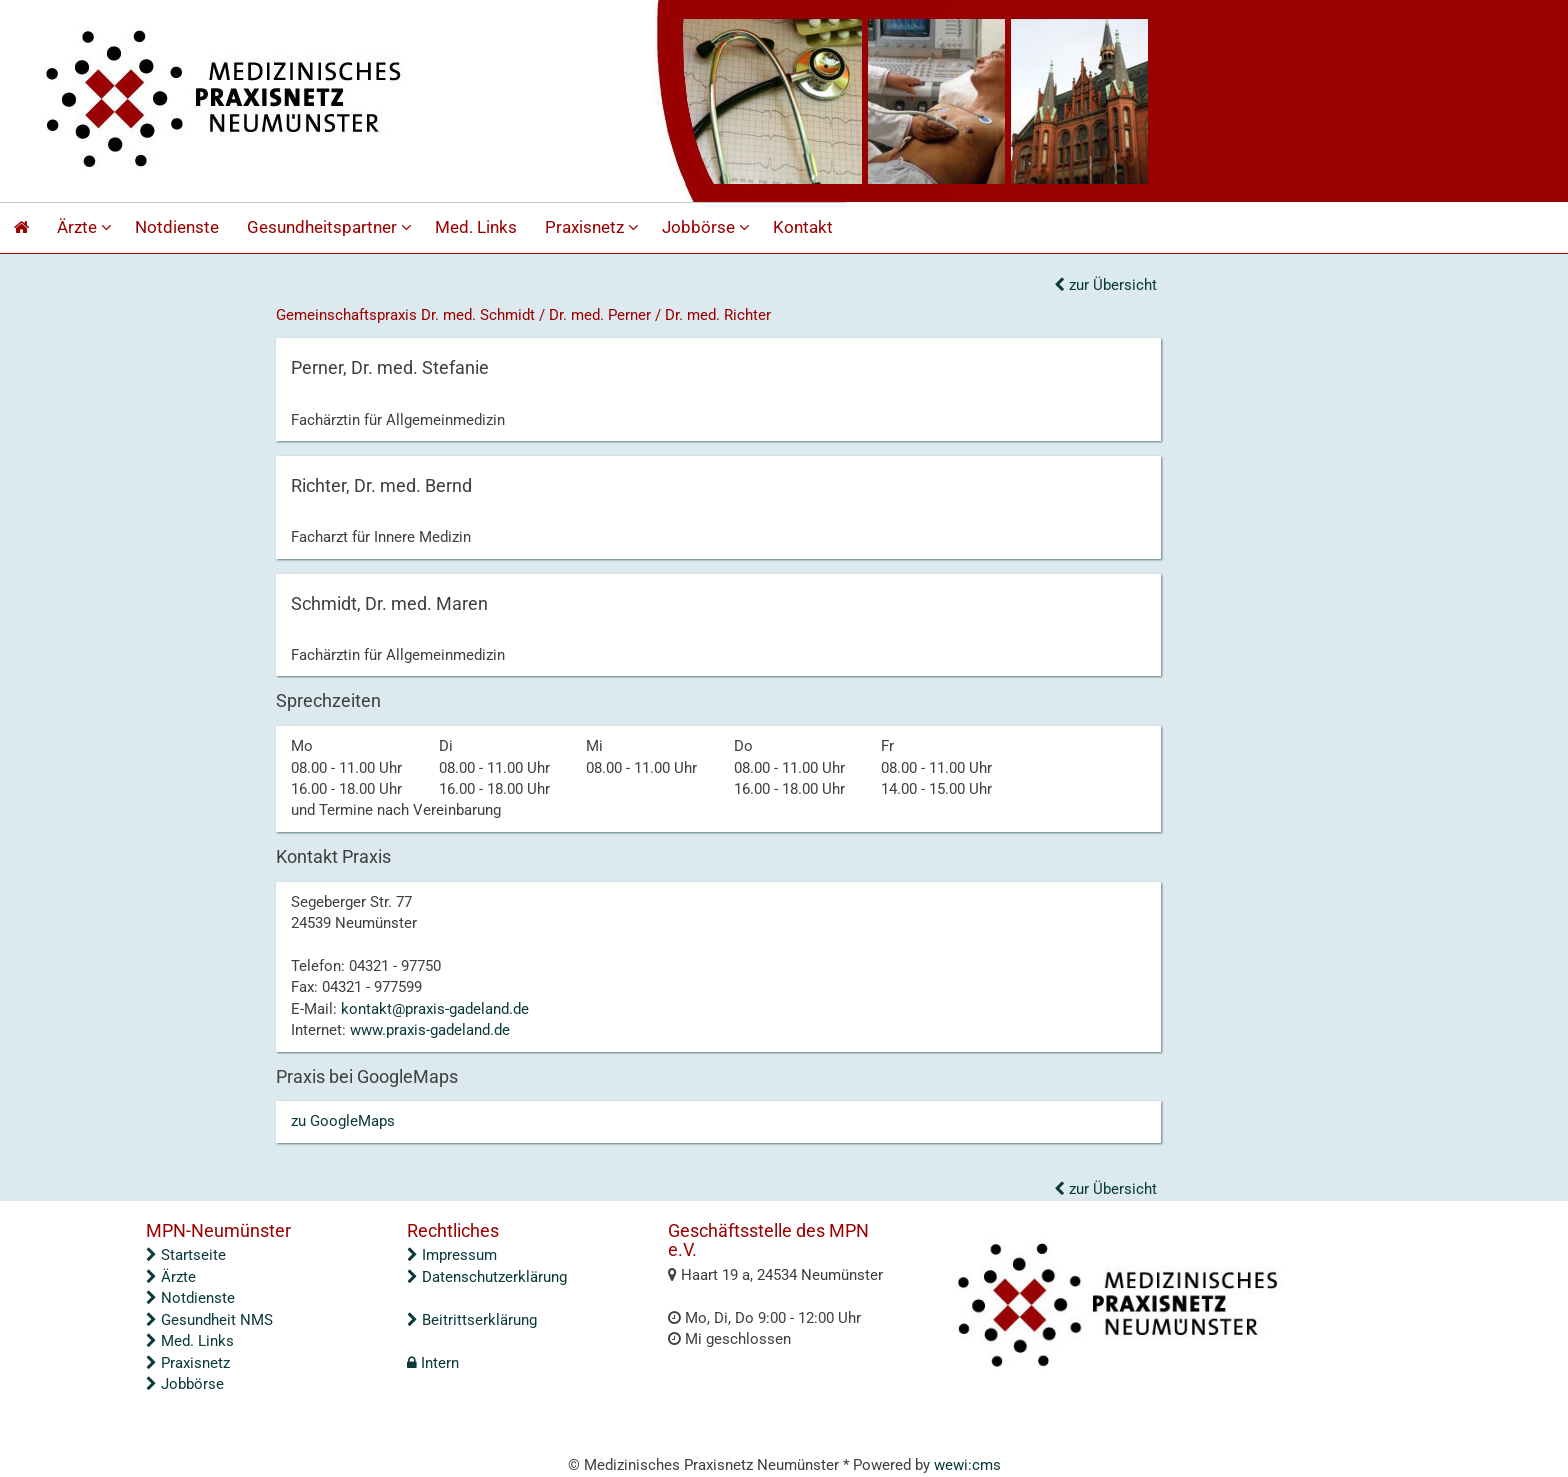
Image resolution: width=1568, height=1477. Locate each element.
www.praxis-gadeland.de (430, 1030)
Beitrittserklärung (472, 1320)
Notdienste (177, 227)
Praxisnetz (594, 227)
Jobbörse (708, 227)
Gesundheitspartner (332, 227)
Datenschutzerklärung (487, 1277)
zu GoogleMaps (343, 1121)
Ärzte (87, 227)
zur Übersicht (1105, 285)
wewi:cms (967, 1465)
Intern (433, 1363)
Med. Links (476, 227)
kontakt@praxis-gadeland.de (435, 1009)
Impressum (452, 1255)
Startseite (186, 1255)
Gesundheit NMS (209, 1320)
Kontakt (803, 227)
